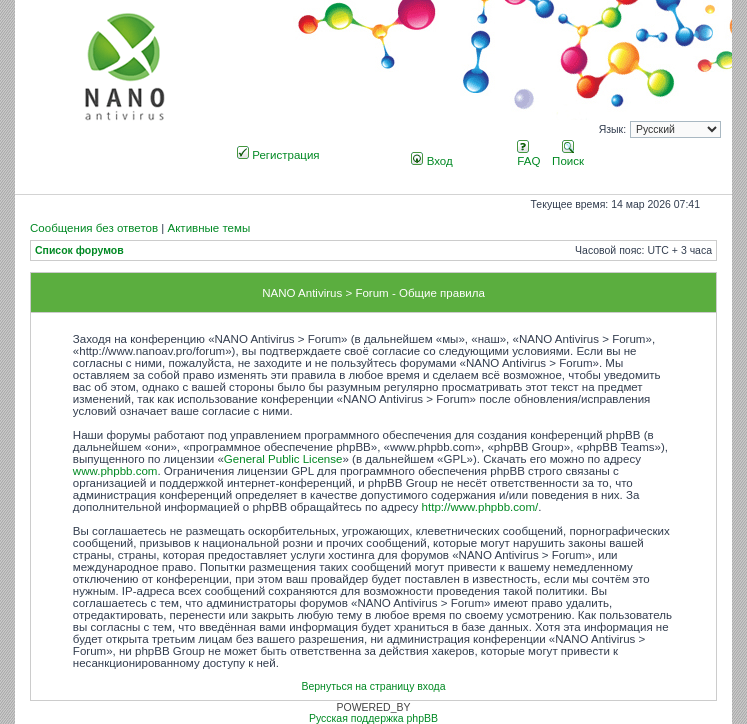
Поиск (568, 155)
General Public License (283, 459)
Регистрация (278, 155)
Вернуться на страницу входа (373, 686)
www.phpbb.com (115, 471)
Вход (431, 161)
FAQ (528, 155)
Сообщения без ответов (94, 228)
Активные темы (208, 228)
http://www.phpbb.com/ (480, 507)
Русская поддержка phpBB (373, 718)
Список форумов (79, 250)
